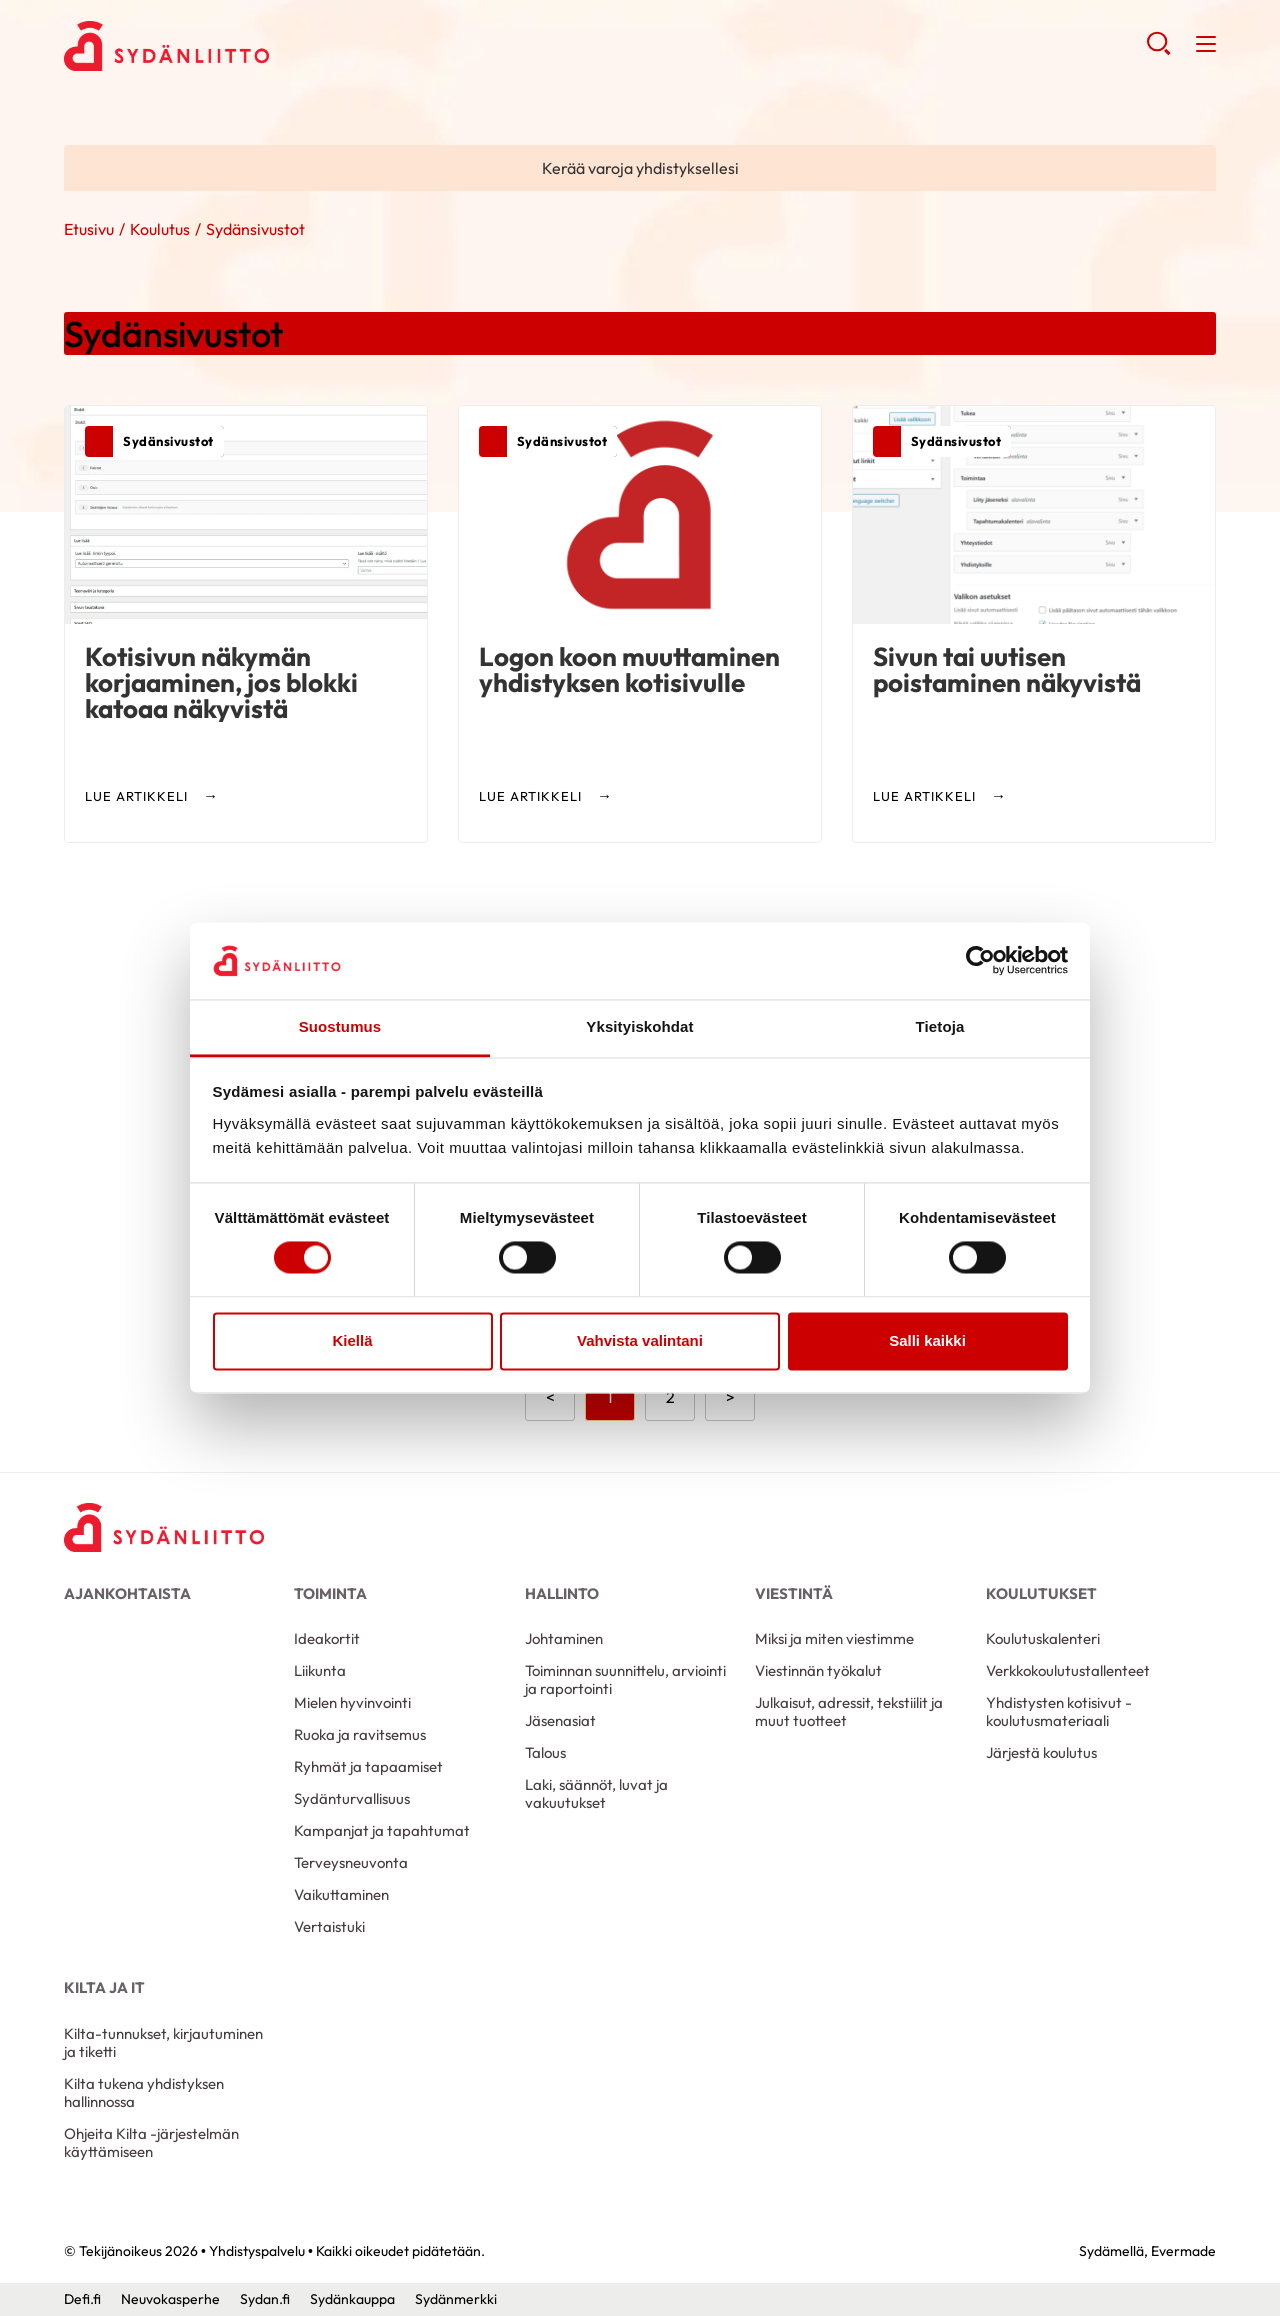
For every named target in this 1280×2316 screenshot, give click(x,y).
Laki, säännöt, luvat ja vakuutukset (596, 1793)
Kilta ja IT (104, 1987)
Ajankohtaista (127, 1593)
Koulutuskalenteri (1043, 1638)
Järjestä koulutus (1041, 1752)
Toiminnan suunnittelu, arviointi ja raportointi (625, 1679)
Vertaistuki (329, 1926)
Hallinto (562, 1593)
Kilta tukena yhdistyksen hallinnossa (144, 2092)
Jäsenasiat (560, 1720)
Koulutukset (1041, 1593)
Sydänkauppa (352, 2299)
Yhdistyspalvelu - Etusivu (224, 46)
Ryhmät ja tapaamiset (368, 1766)
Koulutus (160, 229)
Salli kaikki (927, 1340)
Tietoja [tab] (940, 1026)
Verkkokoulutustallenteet (1068, 1670)
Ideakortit (327, 1638)
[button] (1158, 50)
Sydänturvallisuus (352, 1798)
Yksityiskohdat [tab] (639, 1026)
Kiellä (352, 1340)
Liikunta (320, 1670)
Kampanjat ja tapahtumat (382, 1830)
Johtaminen (564, 1638)
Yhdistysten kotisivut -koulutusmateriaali (1059, 1711)
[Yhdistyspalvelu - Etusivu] (164, 1527)
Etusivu (89, 229)
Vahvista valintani (640, 1340)
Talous (545, 1752)
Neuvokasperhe (170, 2299)
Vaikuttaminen (341, 1894)
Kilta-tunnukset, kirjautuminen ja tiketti (163, 2042)
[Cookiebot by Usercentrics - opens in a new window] (980, 961)
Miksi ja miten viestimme (834, 1638)
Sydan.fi (265, 2299)
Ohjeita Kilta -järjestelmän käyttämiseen (151, 2142)
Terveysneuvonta (351, 1862)
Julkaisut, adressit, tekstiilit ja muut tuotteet (849, 1711)
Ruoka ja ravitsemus (360, 1734)
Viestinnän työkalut (818, 1670)
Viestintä (794, 1593)
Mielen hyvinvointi (352, 1702)
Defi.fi (82, 2299)
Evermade (1183, 2251)
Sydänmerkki (456, 2299)
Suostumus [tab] (340, 1026)
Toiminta (330, 1593)
